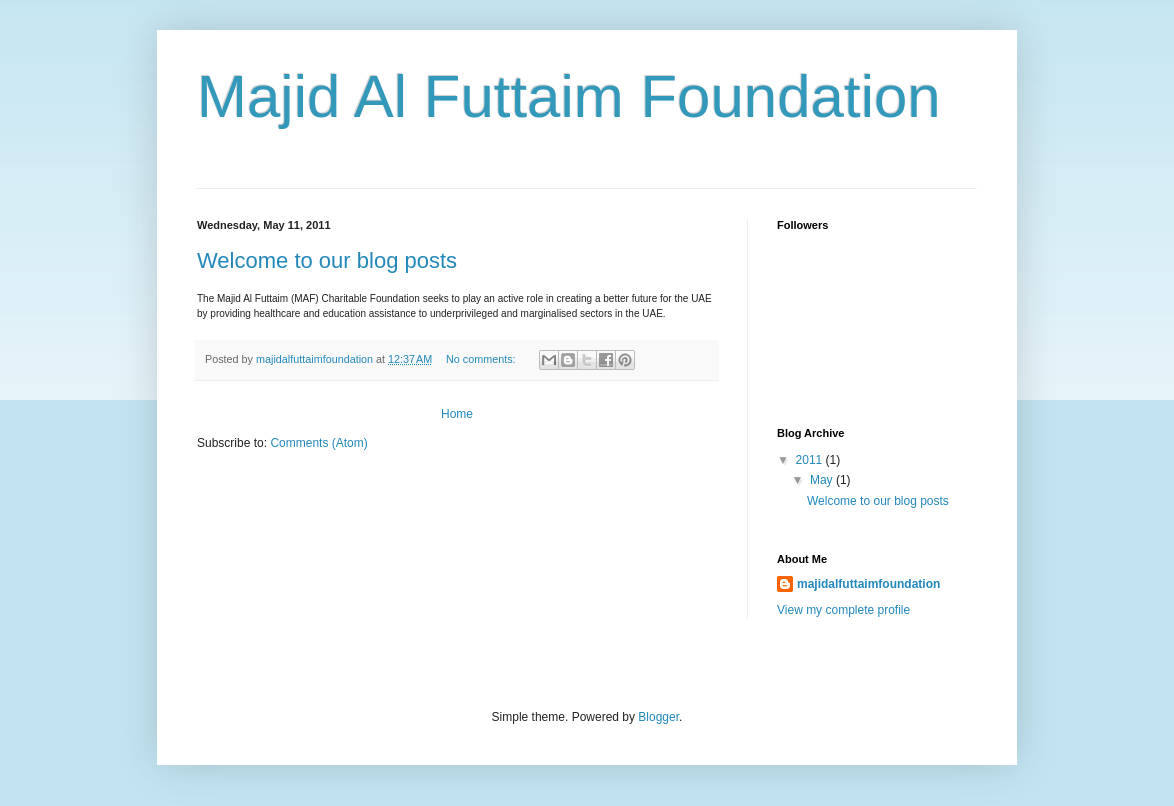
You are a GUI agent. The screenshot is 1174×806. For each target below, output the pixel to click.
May (823, 480)
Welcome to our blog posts (327, 260)
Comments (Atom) (318, 443)
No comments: (482, 359)
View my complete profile (843, 610)
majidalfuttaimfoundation (868, 584)
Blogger (658, 717)
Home (457, 414)
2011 (811, 460)
